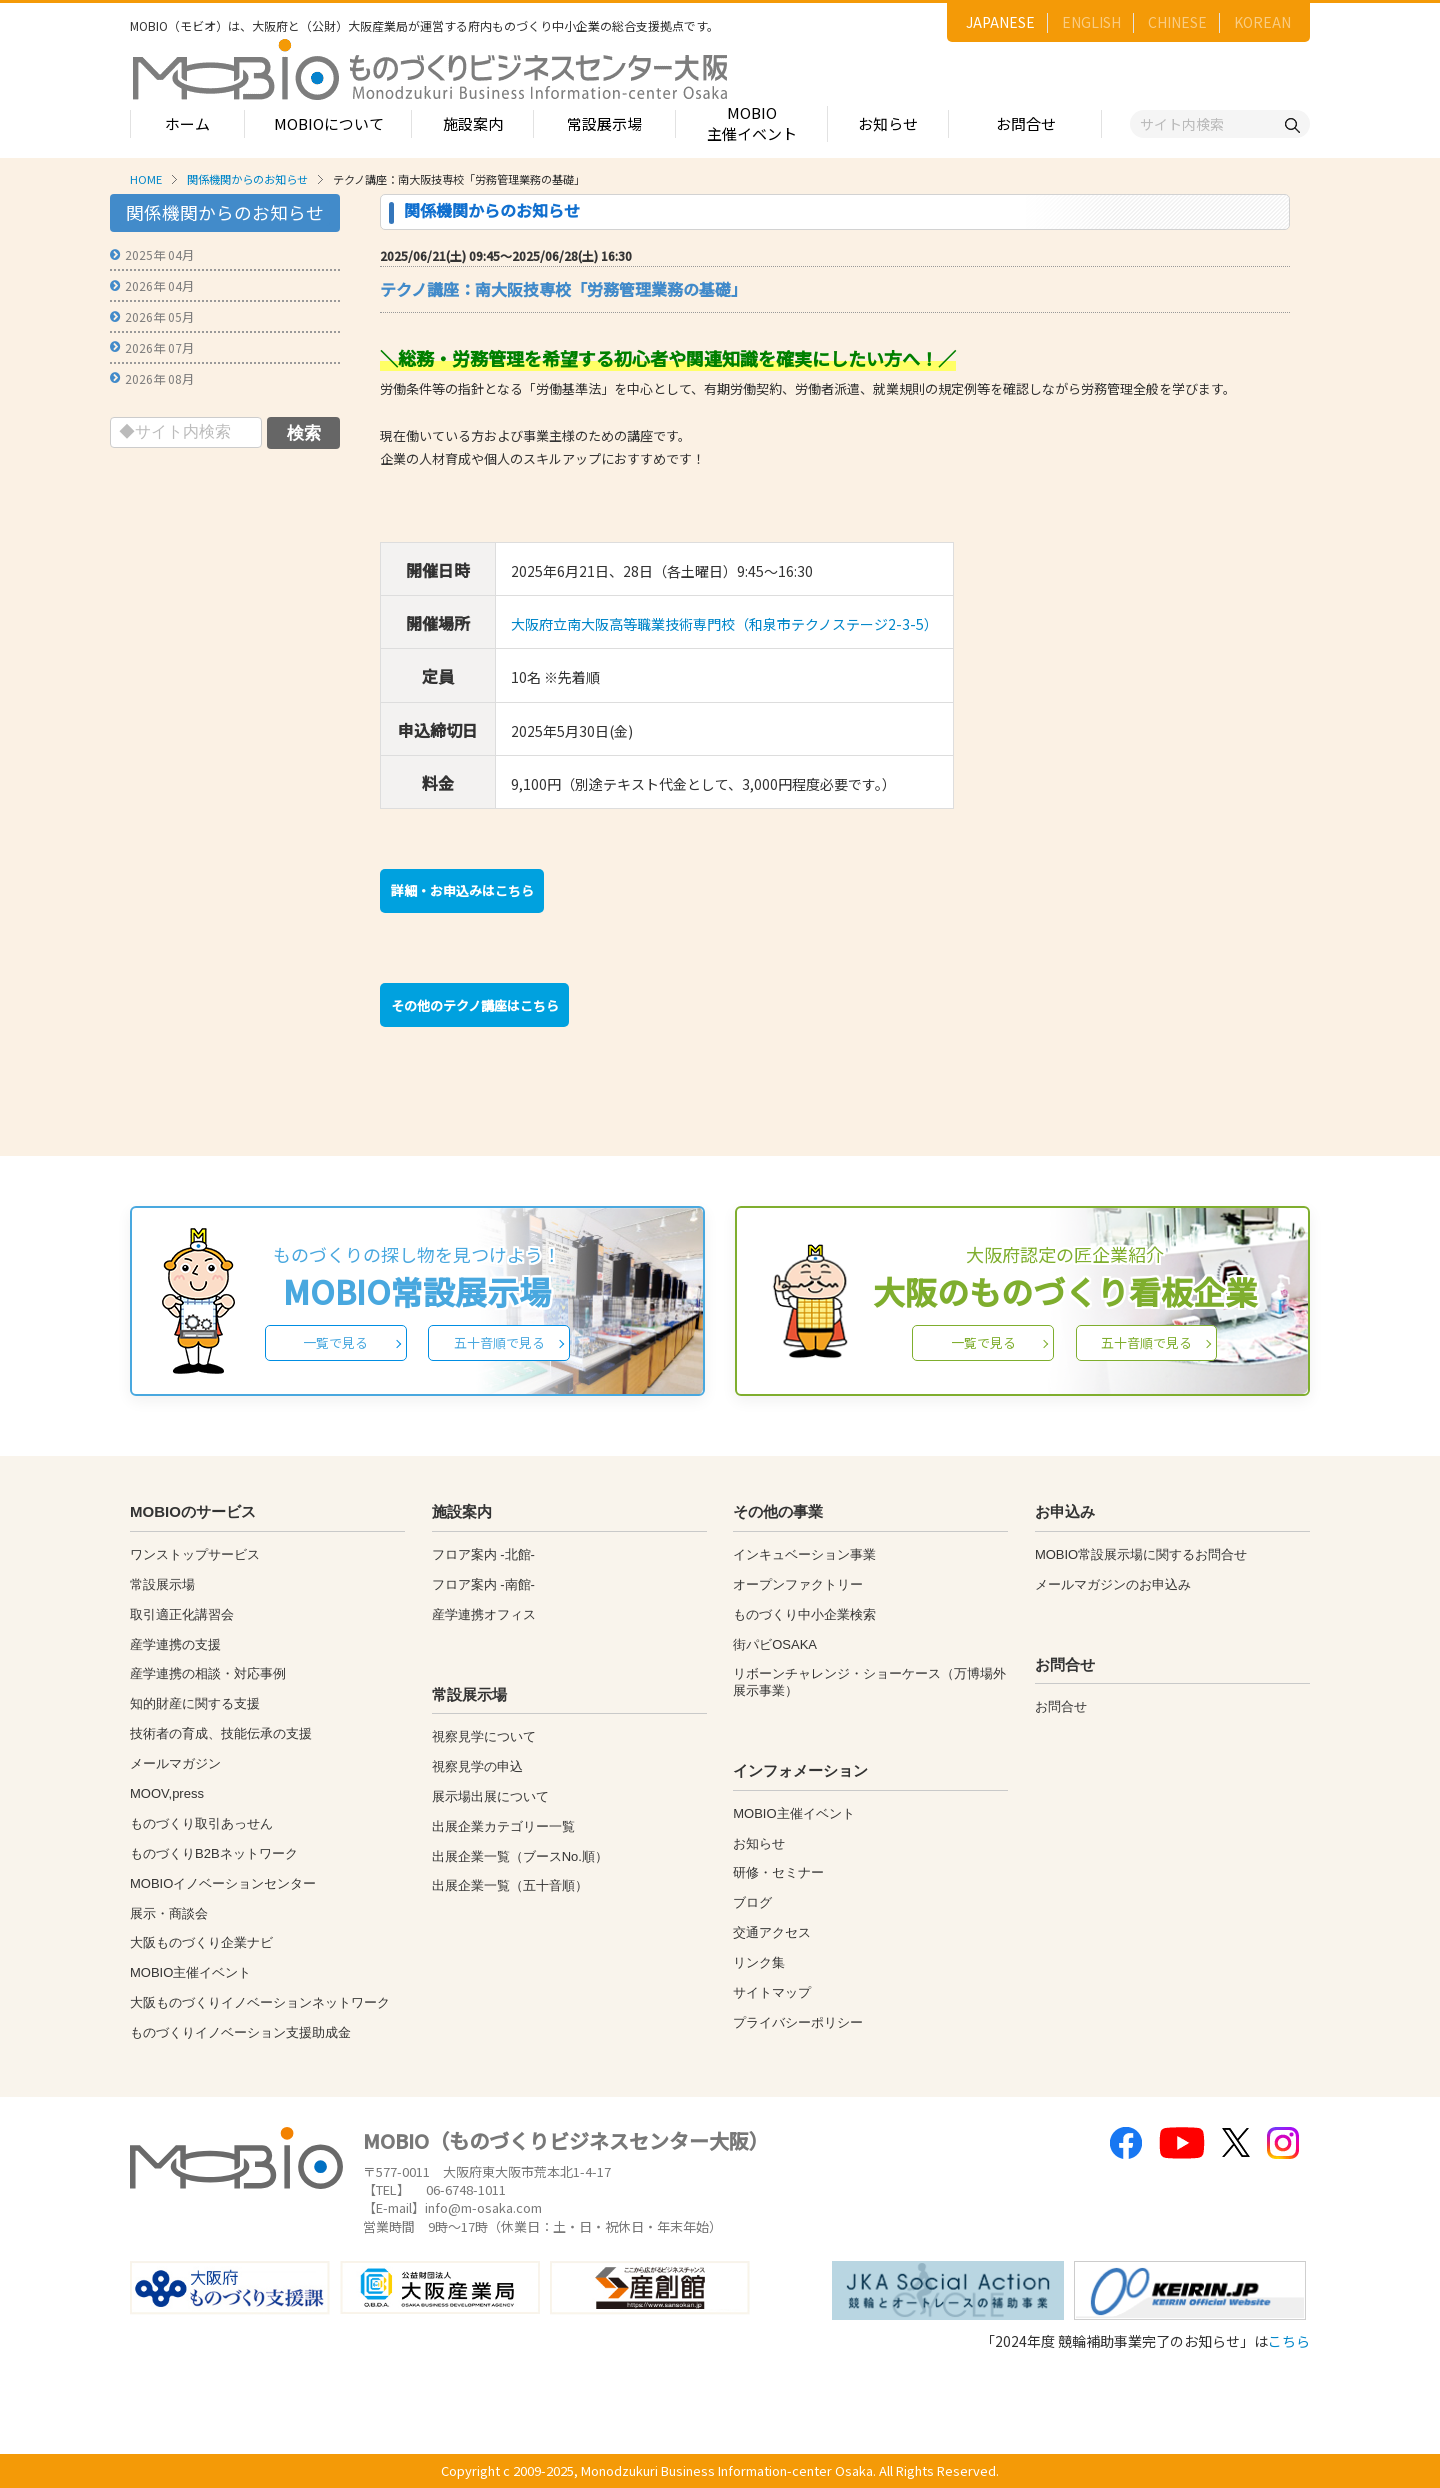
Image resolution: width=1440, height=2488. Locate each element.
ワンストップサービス (195, 1554)
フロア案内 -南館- (483, 1584)
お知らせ (888, 123)
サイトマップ (772, 1992)
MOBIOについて (329, 123)
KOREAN (1262, 22)
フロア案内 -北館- (483, 1554)
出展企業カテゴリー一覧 (503, 1826)
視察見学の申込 (477, 1766)
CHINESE (1177, 22)
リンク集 (759, 1962)
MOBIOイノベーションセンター (223, 1883)
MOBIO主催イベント (752, 123)
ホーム (187, 123)
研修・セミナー (778, 1872)
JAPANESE (1000, 22)
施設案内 (473, 123)
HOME (146, 179)
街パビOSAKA (775, 1644)
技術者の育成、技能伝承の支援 (221, 1733)
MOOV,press (167, 1793)
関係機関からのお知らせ (247, 179)
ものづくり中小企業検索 (804, 1614)
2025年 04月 (159, 254)
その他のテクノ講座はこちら (475, 1005)
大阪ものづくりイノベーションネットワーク (260, 2002)
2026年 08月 (159, 378)
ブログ (752, 1902)
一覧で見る (335, 1342)
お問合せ (1026, 123)
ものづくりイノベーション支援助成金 (240, 2032)
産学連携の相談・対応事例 (208, 1673)
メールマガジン (175, 1763)
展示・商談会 (169, 1913)
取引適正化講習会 (182, 1614)
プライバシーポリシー (798, 2022)
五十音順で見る (499, 1342)
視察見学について (484, 1736)
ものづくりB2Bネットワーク (214, 1853)
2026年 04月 (159, 285)
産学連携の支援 (175, 1644)
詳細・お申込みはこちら (462, 890)
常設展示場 (604, 123)
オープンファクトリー (798, 1584)
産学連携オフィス (484, 1614)
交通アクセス (772, 1932)
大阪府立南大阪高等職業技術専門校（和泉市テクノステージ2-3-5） (724, 624)
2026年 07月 (159, 347)
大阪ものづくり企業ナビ (201, 1942)
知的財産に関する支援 (195, 1703)
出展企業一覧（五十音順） (510, 1885)
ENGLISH (1091, 22)
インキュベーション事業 (804, 1554)
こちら (1289, 2341)
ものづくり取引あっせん (201, 1823)
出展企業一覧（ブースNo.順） (520, 1856)
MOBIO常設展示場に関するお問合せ (1141, 1554)
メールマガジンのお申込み (1113, 1584)
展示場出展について (490, 1796)
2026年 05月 (159, 316)
